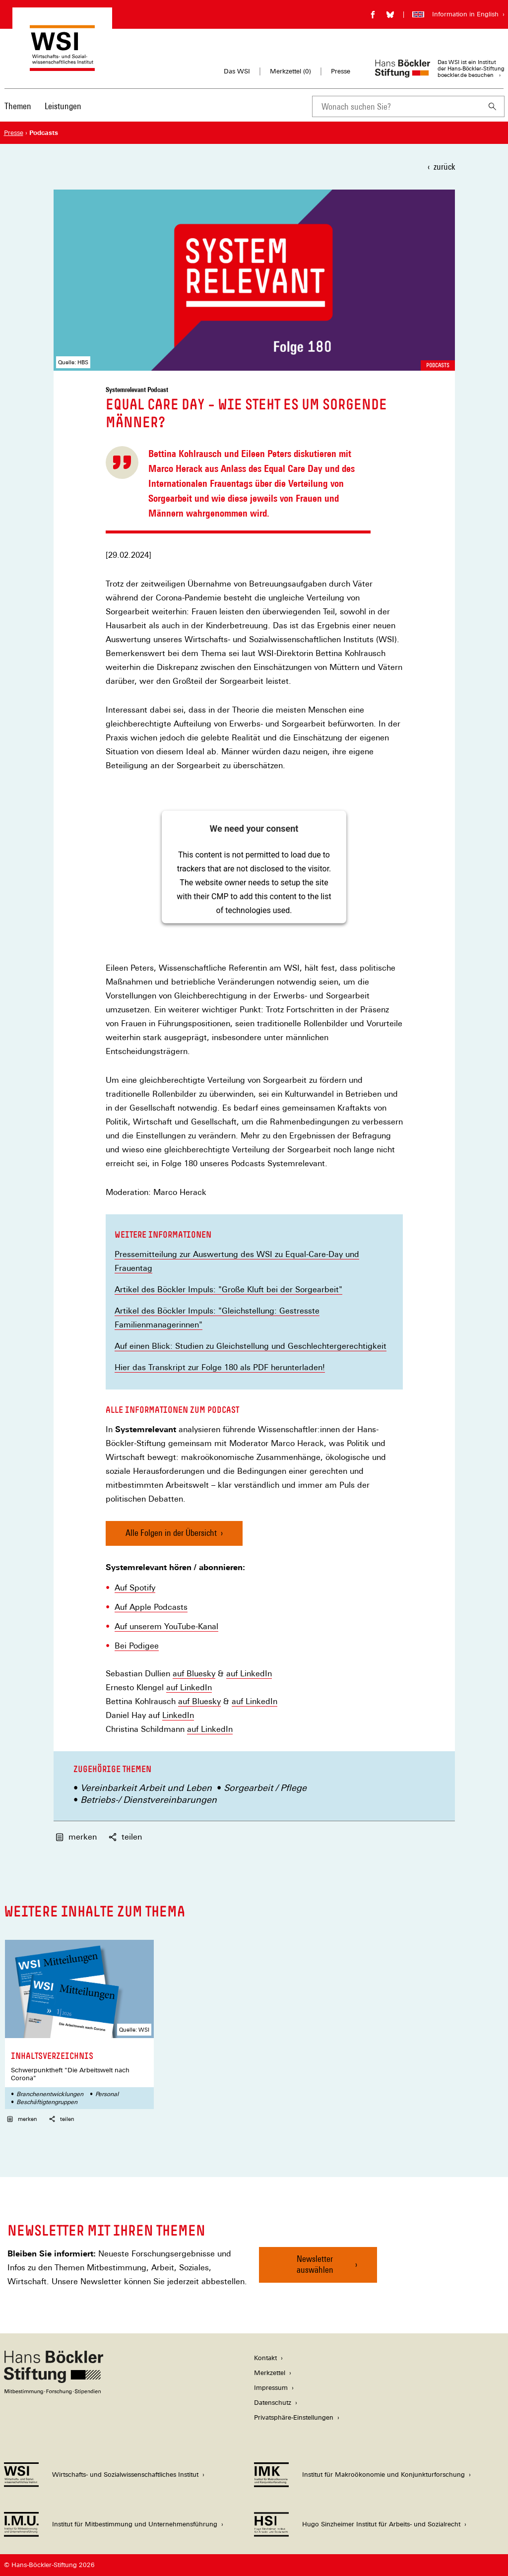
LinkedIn (178, 1715)
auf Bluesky (199, 1702)
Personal (107, 2094)
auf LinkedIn (249, 1674)
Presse (340, 71)
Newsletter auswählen (315, 2264)
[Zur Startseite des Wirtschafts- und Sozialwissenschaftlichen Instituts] (62, 66)
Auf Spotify (135, 1588)
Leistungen (63, 106)
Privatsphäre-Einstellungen (293, 2417)
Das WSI (237, 71)
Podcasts (437, 365)
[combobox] (396, 106)
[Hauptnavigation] (43, 106)
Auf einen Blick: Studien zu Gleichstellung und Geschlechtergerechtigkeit (250, 1346)
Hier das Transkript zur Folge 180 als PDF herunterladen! (220, 1368)
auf (180, 1674)
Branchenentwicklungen (49, 2094)
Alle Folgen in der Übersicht (171, 1532)
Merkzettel (269, 2373)
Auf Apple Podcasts (151, 1607)
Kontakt (265, 2358)
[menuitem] (18, 112)
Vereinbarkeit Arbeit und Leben (146, 1788)
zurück (444, 166)
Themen (17, 106)
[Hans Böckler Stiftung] (53, 2391)
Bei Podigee (137, 1646)
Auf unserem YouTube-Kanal (166, 1627)
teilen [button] (125, 1837)
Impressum (271, 2387)
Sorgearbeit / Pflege (265, 1788)
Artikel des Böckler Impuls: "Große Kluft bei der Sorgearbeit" (228, 1289)
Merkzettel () (290, 71)
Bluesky (201, 1674)
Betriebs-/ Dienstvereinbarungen (148, 1799)
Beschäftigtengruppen (46, 2102)
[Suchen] (493, 106)
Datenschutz (272, 2402)
